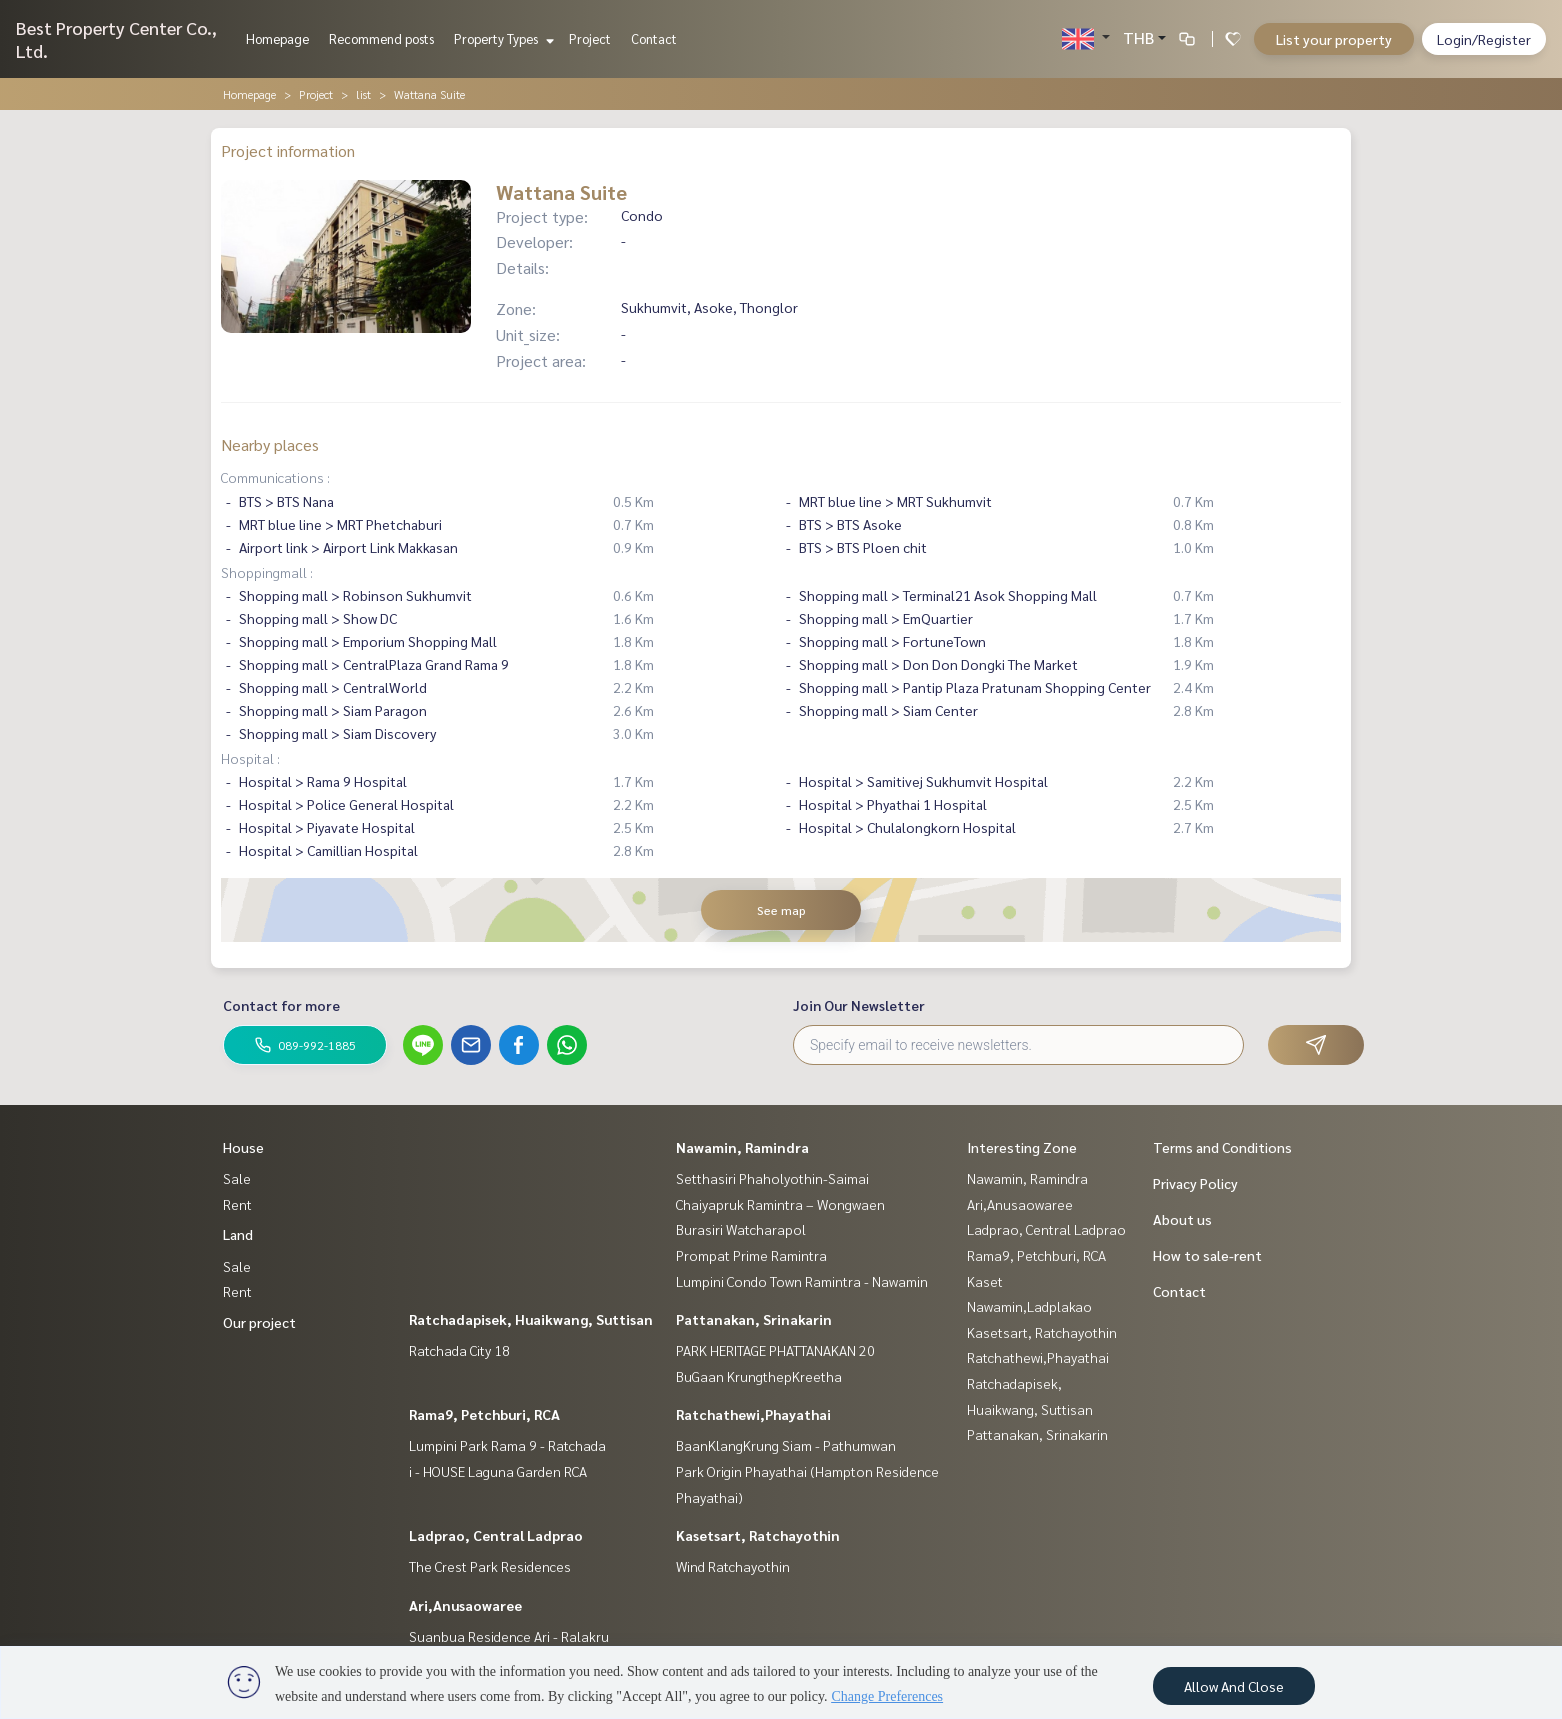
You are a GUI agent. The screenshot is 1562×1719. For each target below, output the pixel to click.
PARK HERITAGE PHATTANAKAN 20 (775, 1350)
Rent (237, 1204)
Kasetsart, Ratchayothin (758, 1535)
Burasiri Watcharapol (741, 1229)
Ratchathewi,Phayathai (753, 1414)
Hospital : (250, 758)
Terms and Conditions (1222, 1147)
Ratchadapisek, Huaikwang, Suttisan (531, 1319)
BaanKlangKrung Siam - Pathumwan (786, 1445)
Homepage (277, 38)
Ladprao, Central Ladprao (496, 1535)
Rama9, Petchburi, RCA (484, 1414)
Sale (237, 1178)
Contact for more (281, 1005)
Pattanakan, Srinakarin (754, 1319)
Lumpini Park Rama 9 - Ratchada (507, 1445)
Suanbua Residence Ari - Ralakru (509, 1636)
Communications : (275, 477)
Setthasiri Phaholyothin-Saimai (772, 1178)
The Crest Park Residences (490, 1566)
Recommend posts (381, 38)
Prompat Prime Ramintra (751, 1255)
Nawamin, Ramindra (742, 1147)
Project (590, 38)
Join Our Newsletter (859, 1005)
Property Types (501, 38)
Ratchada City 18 (459, 1350)
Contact (654, 38)
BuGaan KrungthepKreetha (759, 1376)
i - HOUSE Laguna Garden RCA (498, 1471)
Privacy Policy (1195, 1183)
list (363, 94)
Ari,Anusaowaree (465, 1605)
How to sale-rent (1207, 1255)
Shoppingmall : (267, 572)
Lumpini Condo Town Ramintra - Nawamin (802, 1281)
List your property (1334, 39)
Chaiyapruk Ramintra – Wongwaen (780, 1204)
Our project (259, 1322)
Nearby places (270, 444)
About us (1182, 1219)
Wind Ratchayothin (733, 1566)
